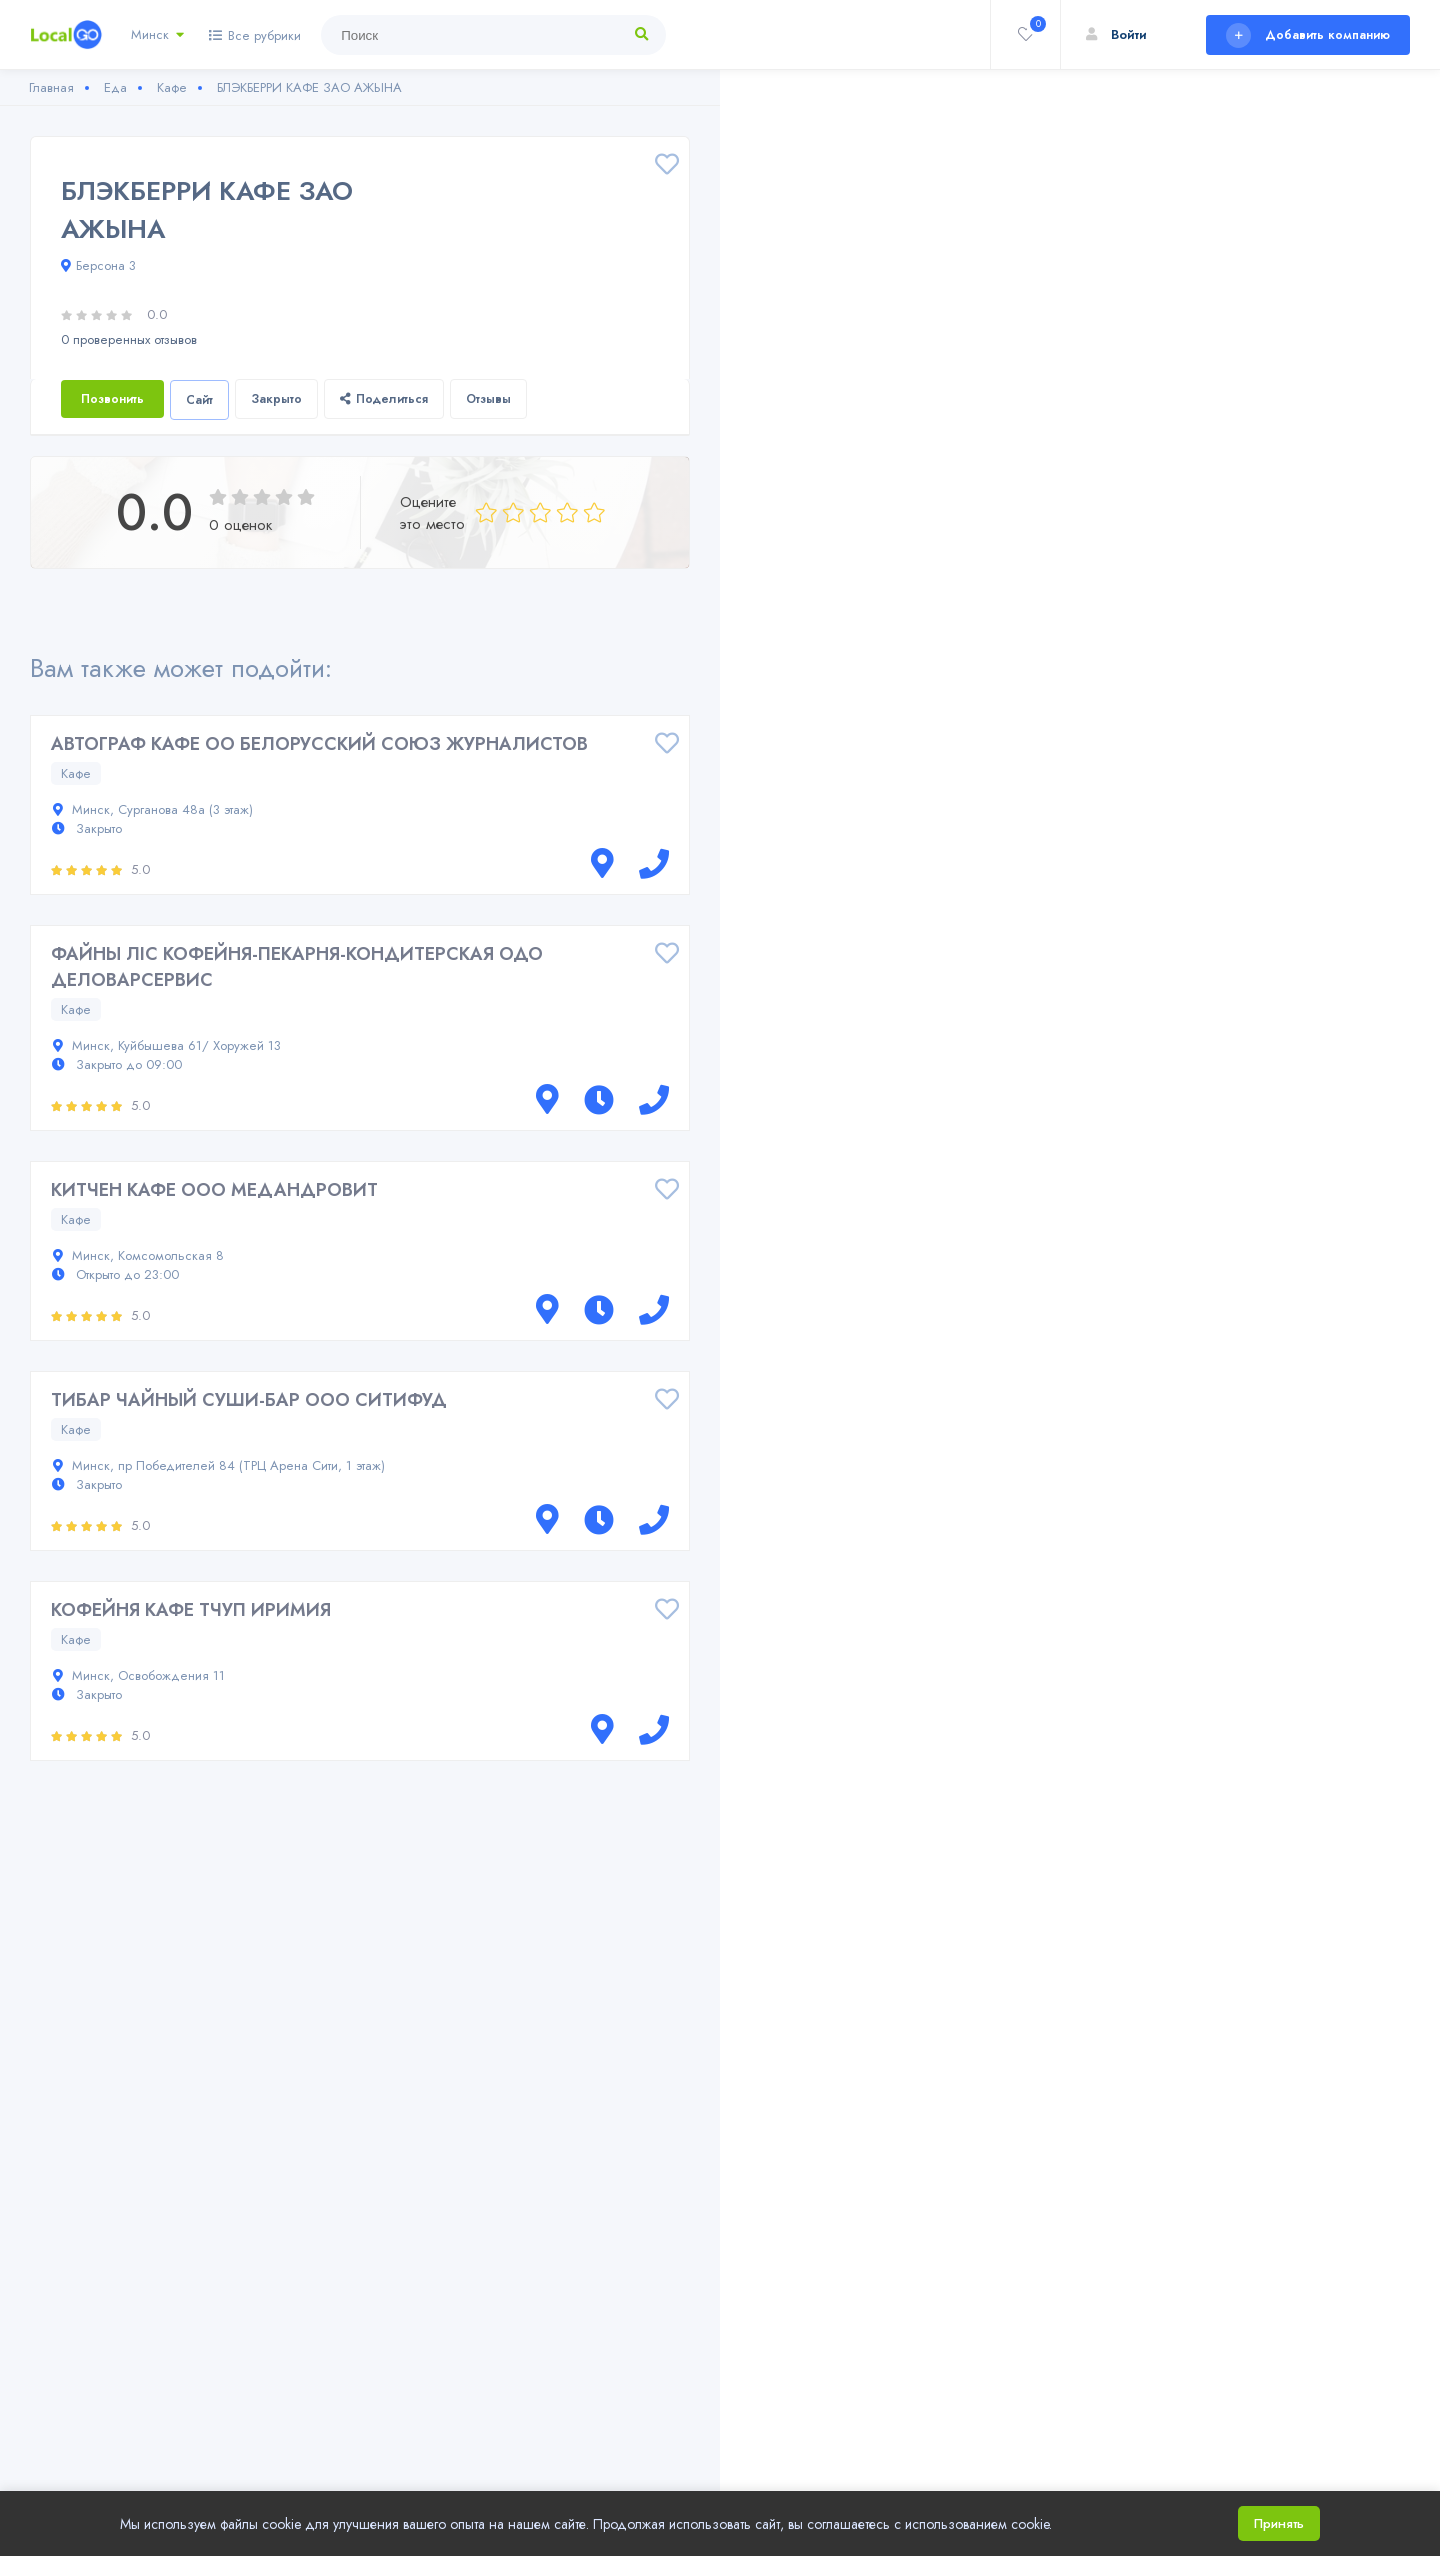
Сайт (199, 400)
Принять (1279, 2523)
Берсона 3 (98, 265)
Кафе (76, 773)
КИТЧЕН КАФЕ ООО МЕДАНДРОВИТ (214, 1190)
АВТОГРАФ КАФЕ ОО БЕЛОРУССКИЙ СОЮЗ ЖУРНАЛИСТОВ (319, 744)
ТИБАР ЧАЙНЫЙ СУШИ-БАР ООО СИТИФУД (249, 1400)
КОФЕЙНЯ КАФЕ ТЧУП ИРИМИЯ (191, 1610)
